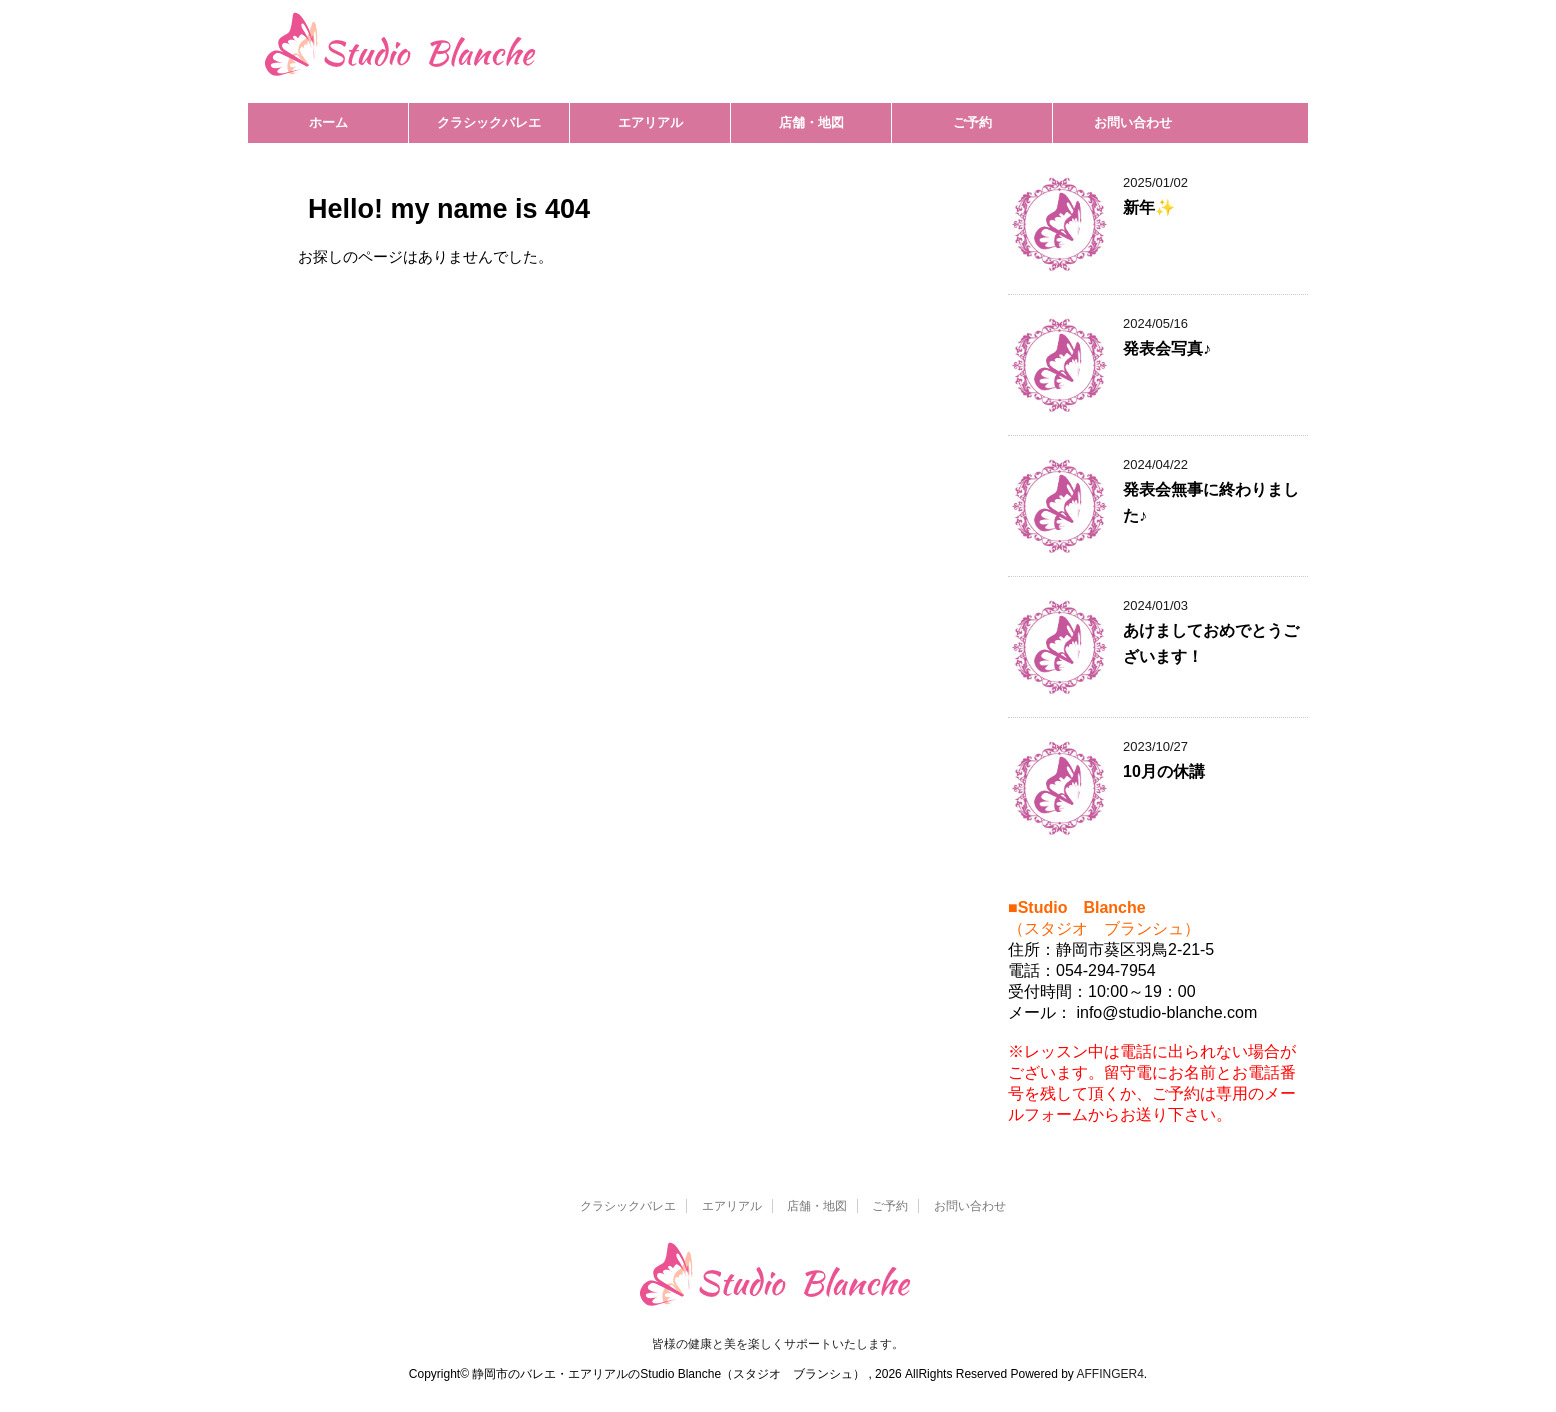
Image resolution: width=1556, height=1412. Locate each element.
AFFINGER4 (1110, 1374)
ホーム (328, 122)
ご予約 (972, 122)
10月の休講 (1164, 771)
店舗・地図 (811, 122)
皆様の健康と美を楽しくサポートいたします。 (778, 1344)
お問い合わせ (1133, 122)
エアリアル (650, 122)
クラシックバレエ (489, 122)
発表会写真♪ (1167, 348)
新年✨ (1149, 207)
